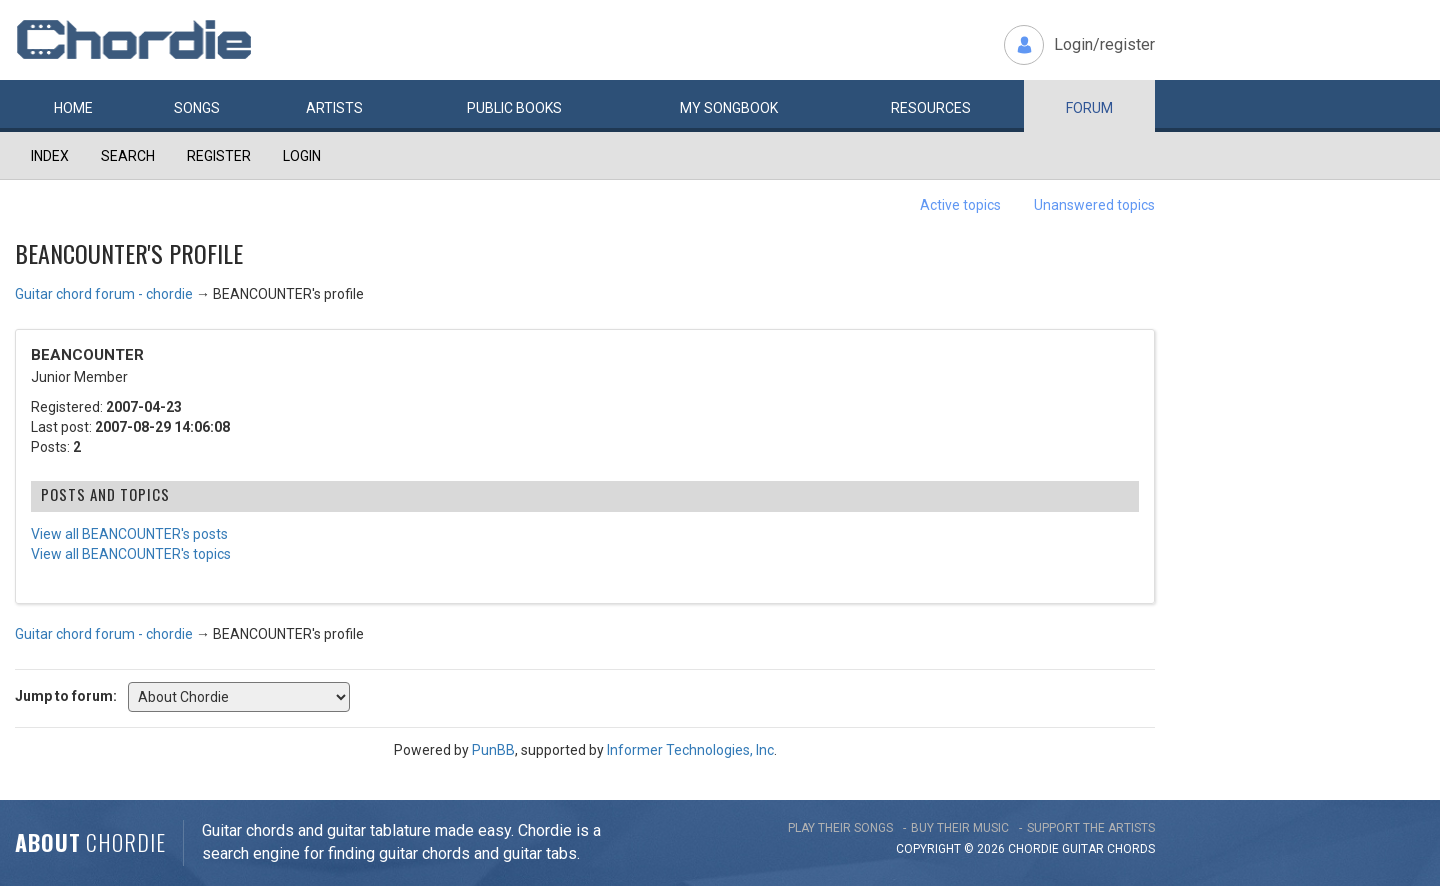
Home (73, 108)
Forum (1089, 108)
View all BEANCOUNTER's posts (129, 534)
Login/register (1104, 44)
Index (50, 156)
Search (128, 156)
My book (729, 108)
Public (514, 108)
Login (302, 156)
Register (219, 156)
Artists (334, 108)
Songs (197, 108)
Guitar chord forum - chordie (104, 294)
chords (1131, 849)
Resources (931, 108)
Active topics (960, 205)
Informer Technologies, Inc (690, 750)
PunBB (493, 750)
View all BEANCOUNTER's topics (131, 554)
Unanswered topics (1094, 205)
